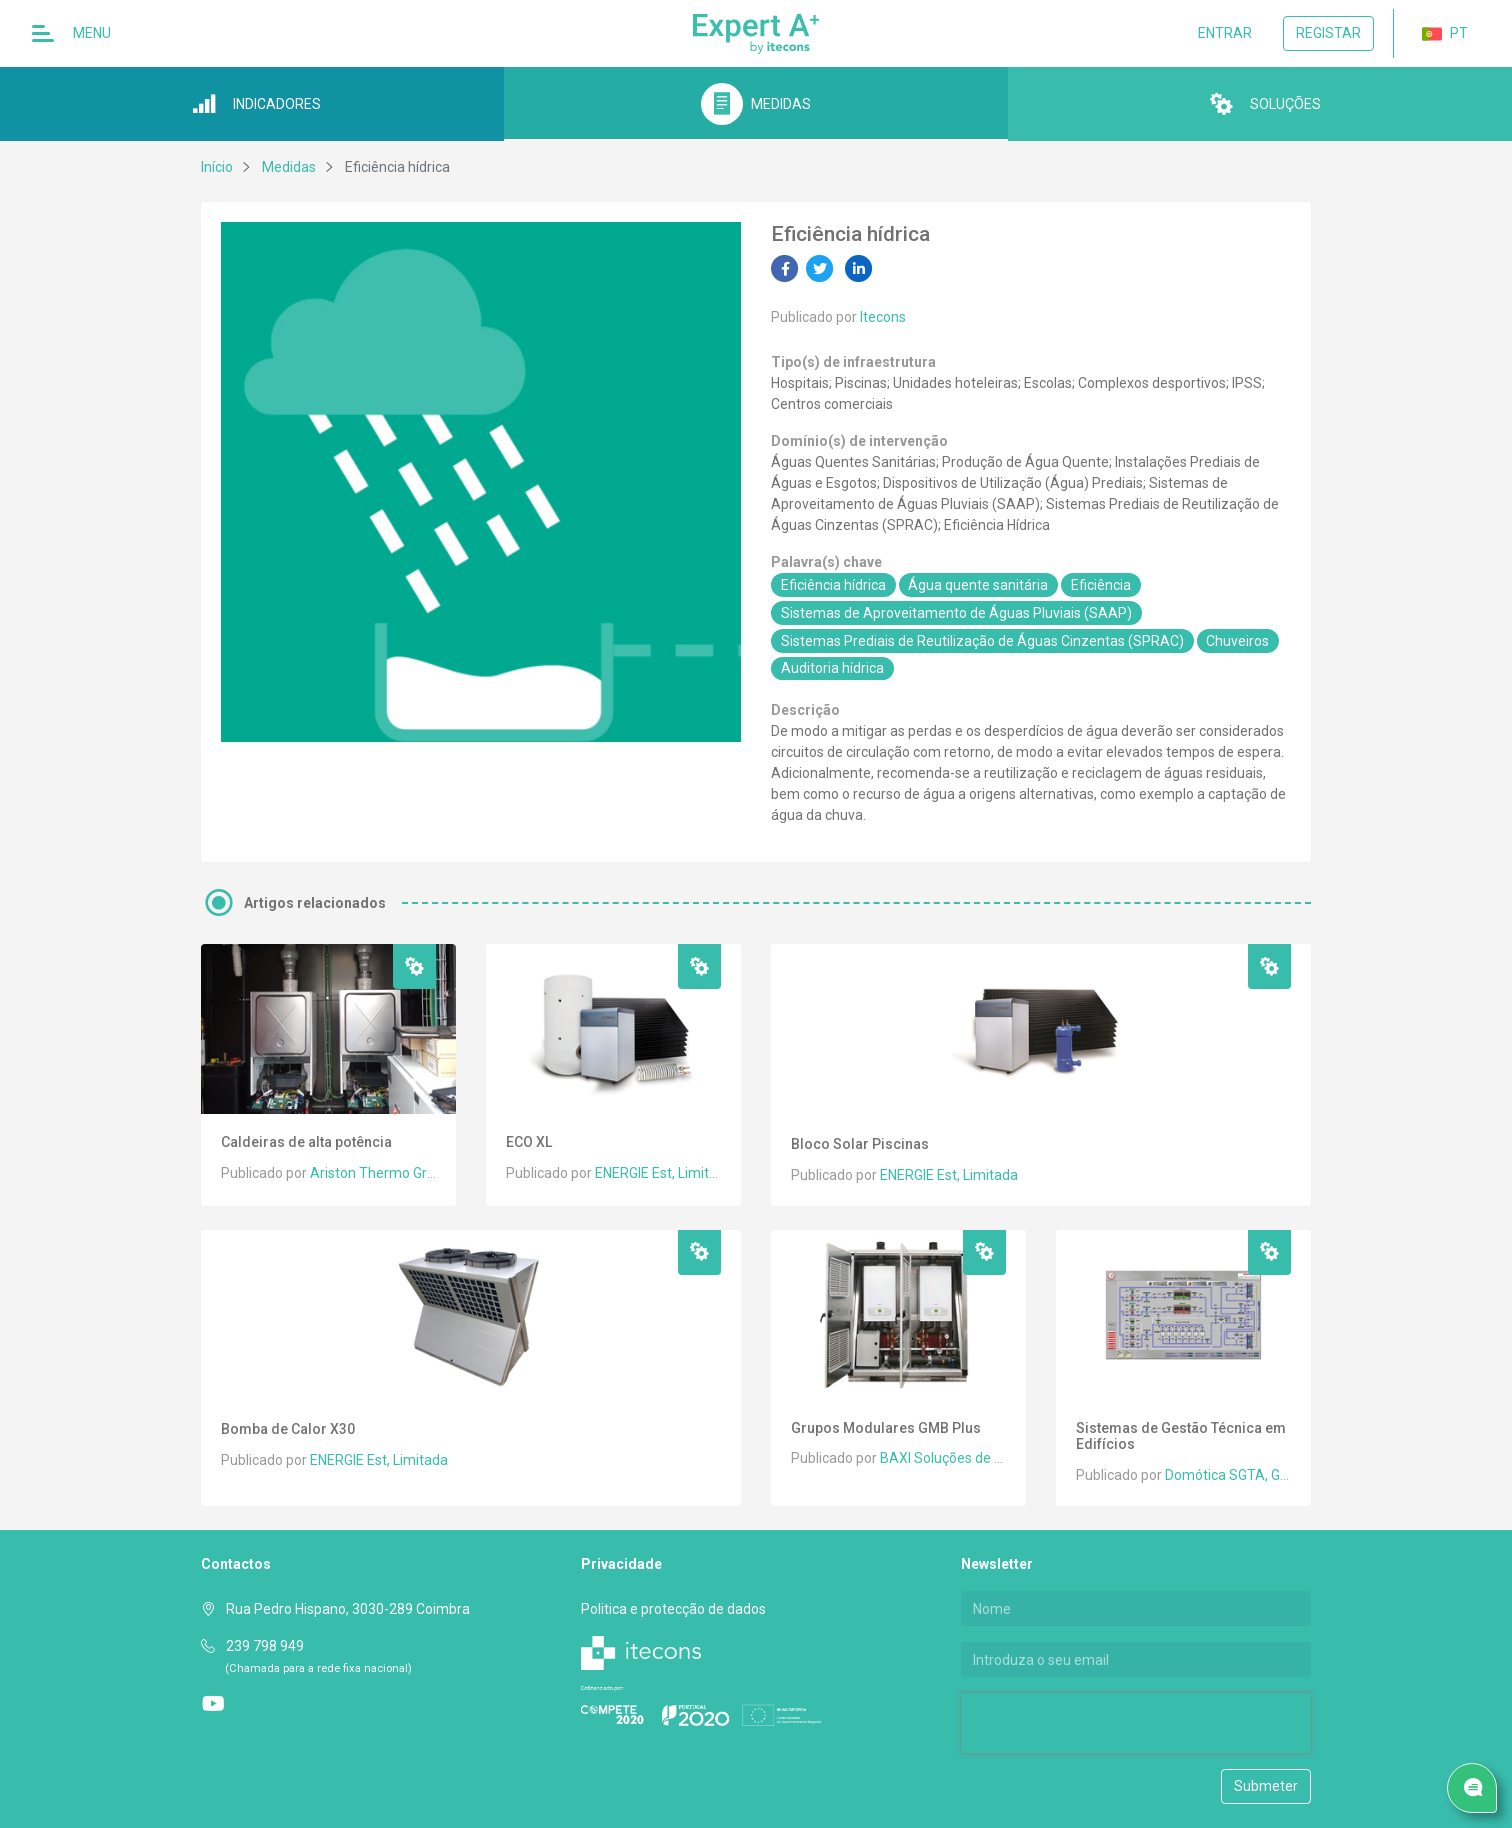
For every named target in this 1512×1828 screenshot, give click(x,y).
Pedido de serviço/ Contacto (1477, 1788)
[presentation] (1089, 1723)
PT (1445, 34)
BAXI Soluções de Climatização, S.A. (994, 1458)
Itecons (883, 317)
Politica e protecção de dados (673, 1609)
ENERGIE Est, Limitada (664, 1173)
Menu (71, 33)
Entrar (1225, 33)
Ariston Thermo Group (380, 1173)
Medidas (289, 167)
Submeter (1266, 1786)
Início (217, 167)
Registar (1328, 33)
